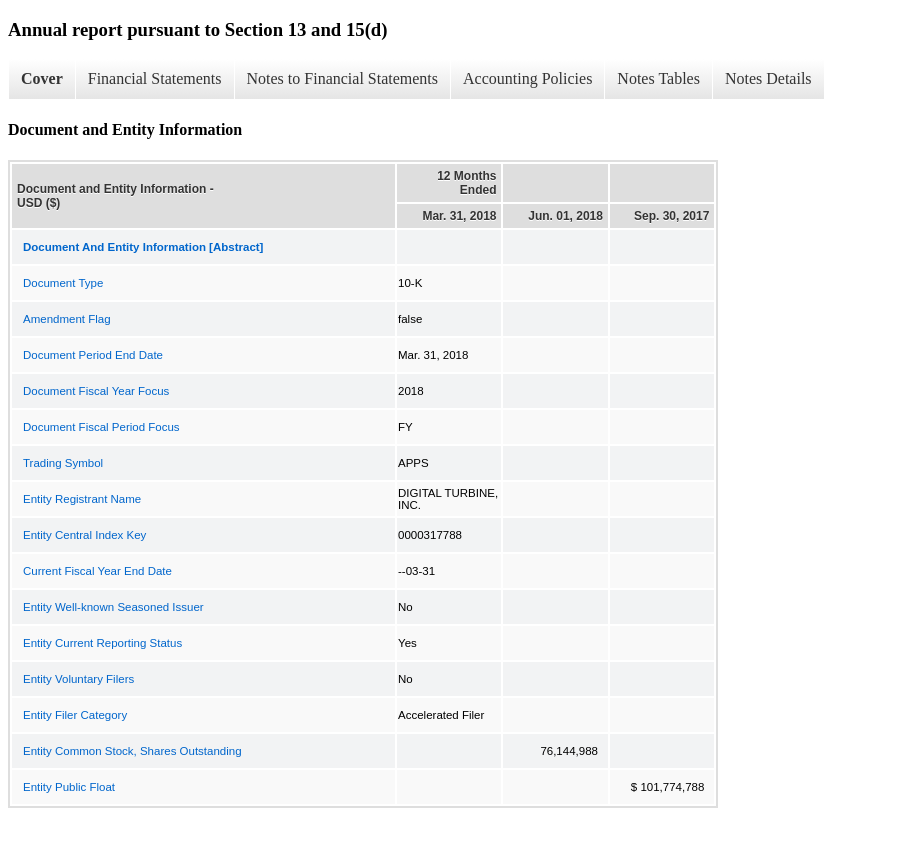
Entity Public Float (69, 787)
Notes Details (768, 78)
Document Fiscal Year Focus (96, 391)
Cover (42, 78)
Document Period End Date (93, 355)
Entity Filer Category (75, 715)
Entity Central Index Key (84, 535)
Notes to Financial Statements (343, 78)
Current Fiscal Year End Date (97, 571)
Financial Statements (155, 78)
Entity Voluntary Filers (78, 679)
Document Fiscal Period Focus (101, 427)
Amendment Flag (67, 319)
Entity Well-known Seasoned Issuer (113, 607)
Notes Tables (658, 78)
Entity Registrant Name (82, 499)
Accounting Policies (527, 78)
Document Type (63, 283)
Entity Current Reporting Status (102, 643)
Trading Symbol (63, 463)
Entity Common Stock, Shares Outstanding (132, 751)
